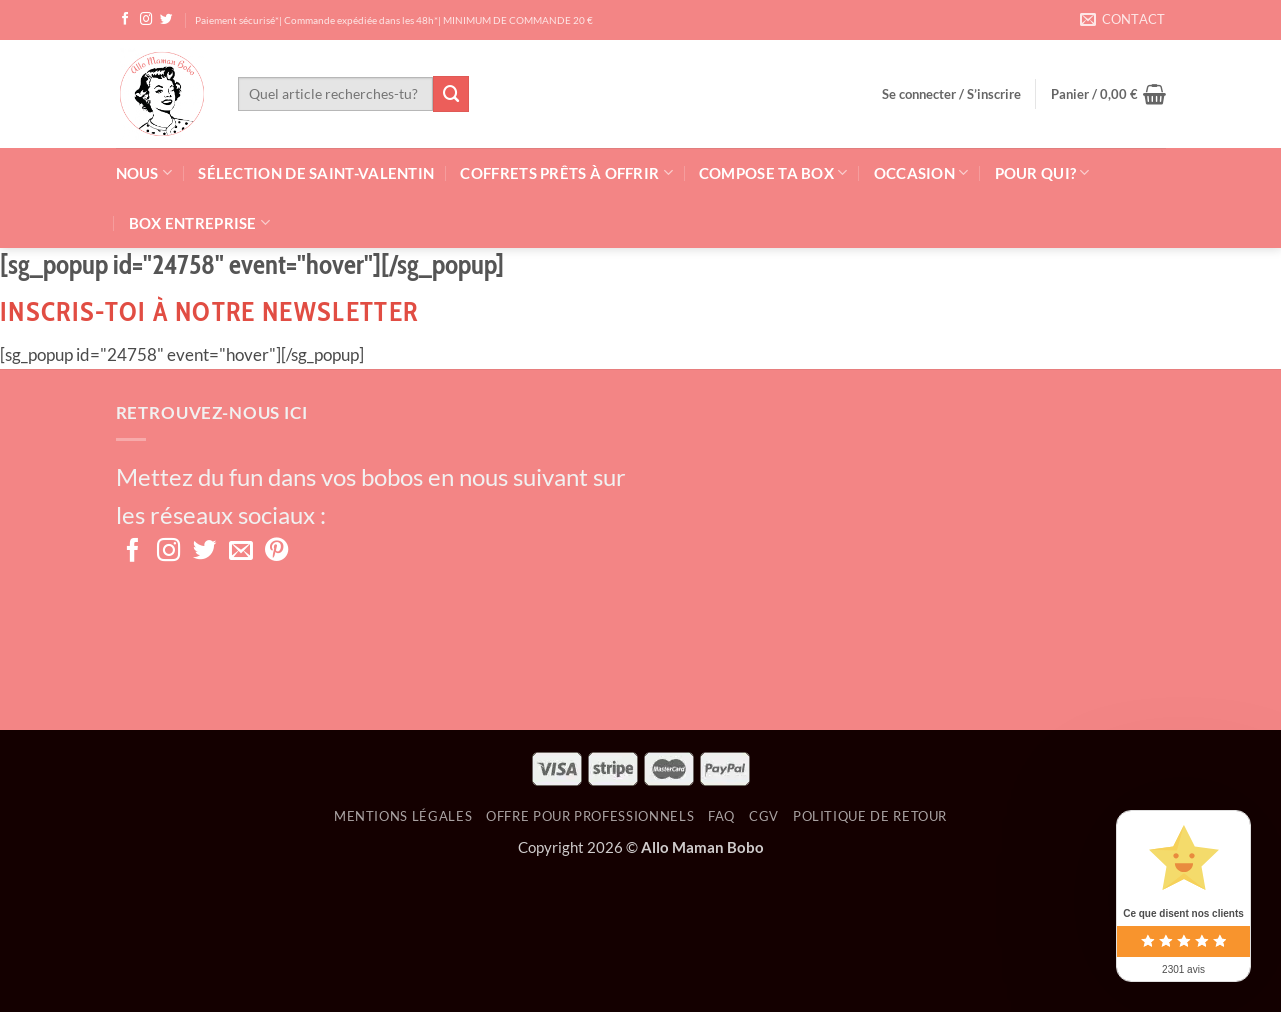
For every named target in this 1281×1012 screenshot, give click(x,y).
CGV (764, 816)
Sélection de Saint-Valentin (316, 173)
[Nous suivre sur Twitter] (166, 20)
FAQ (721, 816)
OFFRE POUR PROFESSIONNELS (590, 816)
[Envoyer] (451, 93)
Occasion (921, 172)
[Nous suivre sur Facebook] (125, 20)
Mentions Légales (403, 816)
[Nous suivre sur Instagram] (146, 20)
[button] (951, 94)
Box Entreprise (200, 222)
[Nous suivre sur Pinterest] (277, 552)
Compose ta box (773, 172)
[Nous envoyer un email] (241, 552)
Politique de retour (870, 816)
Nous (144, 172)
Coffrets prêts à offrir (566, 172)
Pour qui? (1042, 172)
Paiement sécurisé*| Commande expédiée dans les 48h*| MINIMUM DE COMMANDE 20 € (394, 20)
